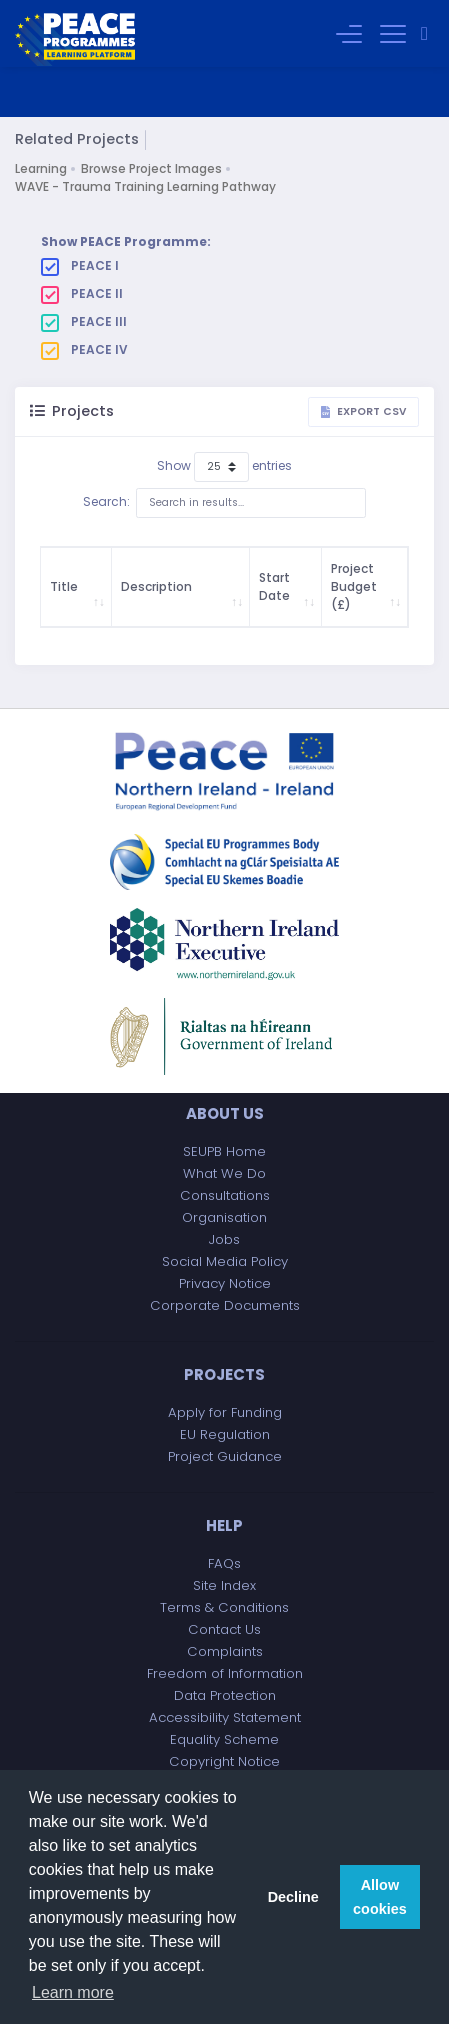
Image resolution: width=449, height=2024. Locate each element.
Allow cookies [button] (380, 1897)
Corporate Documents (225, 1305)
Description (156, 586)
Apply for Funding (225, 1412)
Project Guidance (225, 1456)
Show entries (224, 467)
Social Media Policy (225, 1261)
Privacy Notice (225, 1283)
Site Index (224, 1585)
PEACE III (84, 322)
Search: (224, 503)
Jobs (224, 1239)
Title (64, 586)
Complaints (225, 1651)
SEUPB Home (224, 1151)
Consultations (225, 1195)
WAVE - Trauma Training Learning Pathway (145, 186)
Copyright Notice (224, 1761)
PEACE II (82, 294)
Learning (41, 168)
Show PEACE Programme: (126, 241)
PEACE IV (84, 350)
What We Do (224, 1173)
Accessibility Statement (225, 1717)
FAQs (224, 1563)
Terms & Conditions (224, 1607)
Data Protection (225, 1695)
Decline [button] (293, 1897)
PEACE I (80, 266)
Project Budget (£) (354, 586)
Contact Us (224, 1629)
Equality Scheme (224, 1739)
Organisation (224, 1217)
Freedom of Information (225, 1673)
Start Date (274, 586)
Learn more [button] (73, 1992)
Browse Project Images (151, 168)
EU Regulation (225, 1434)
